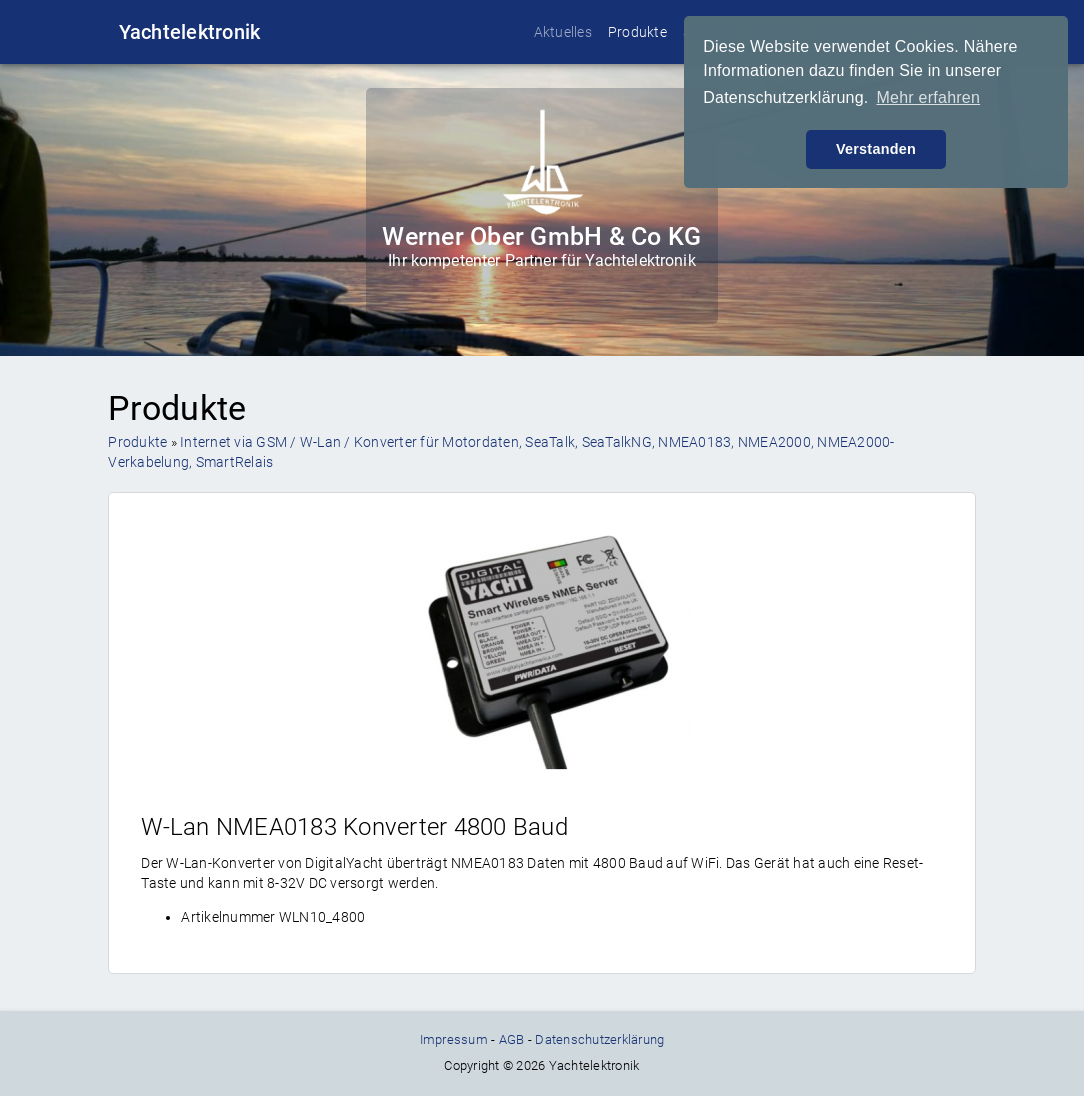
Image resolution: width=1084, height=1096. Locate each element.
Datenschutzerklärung (599, 1039)
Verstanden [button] (876, 149)
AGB (512, 1039)
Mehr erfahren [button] (928, 97)
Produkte (637, 32)
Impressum (454, 1039)
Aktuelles (563, 32)
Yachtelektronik (190, 32)
